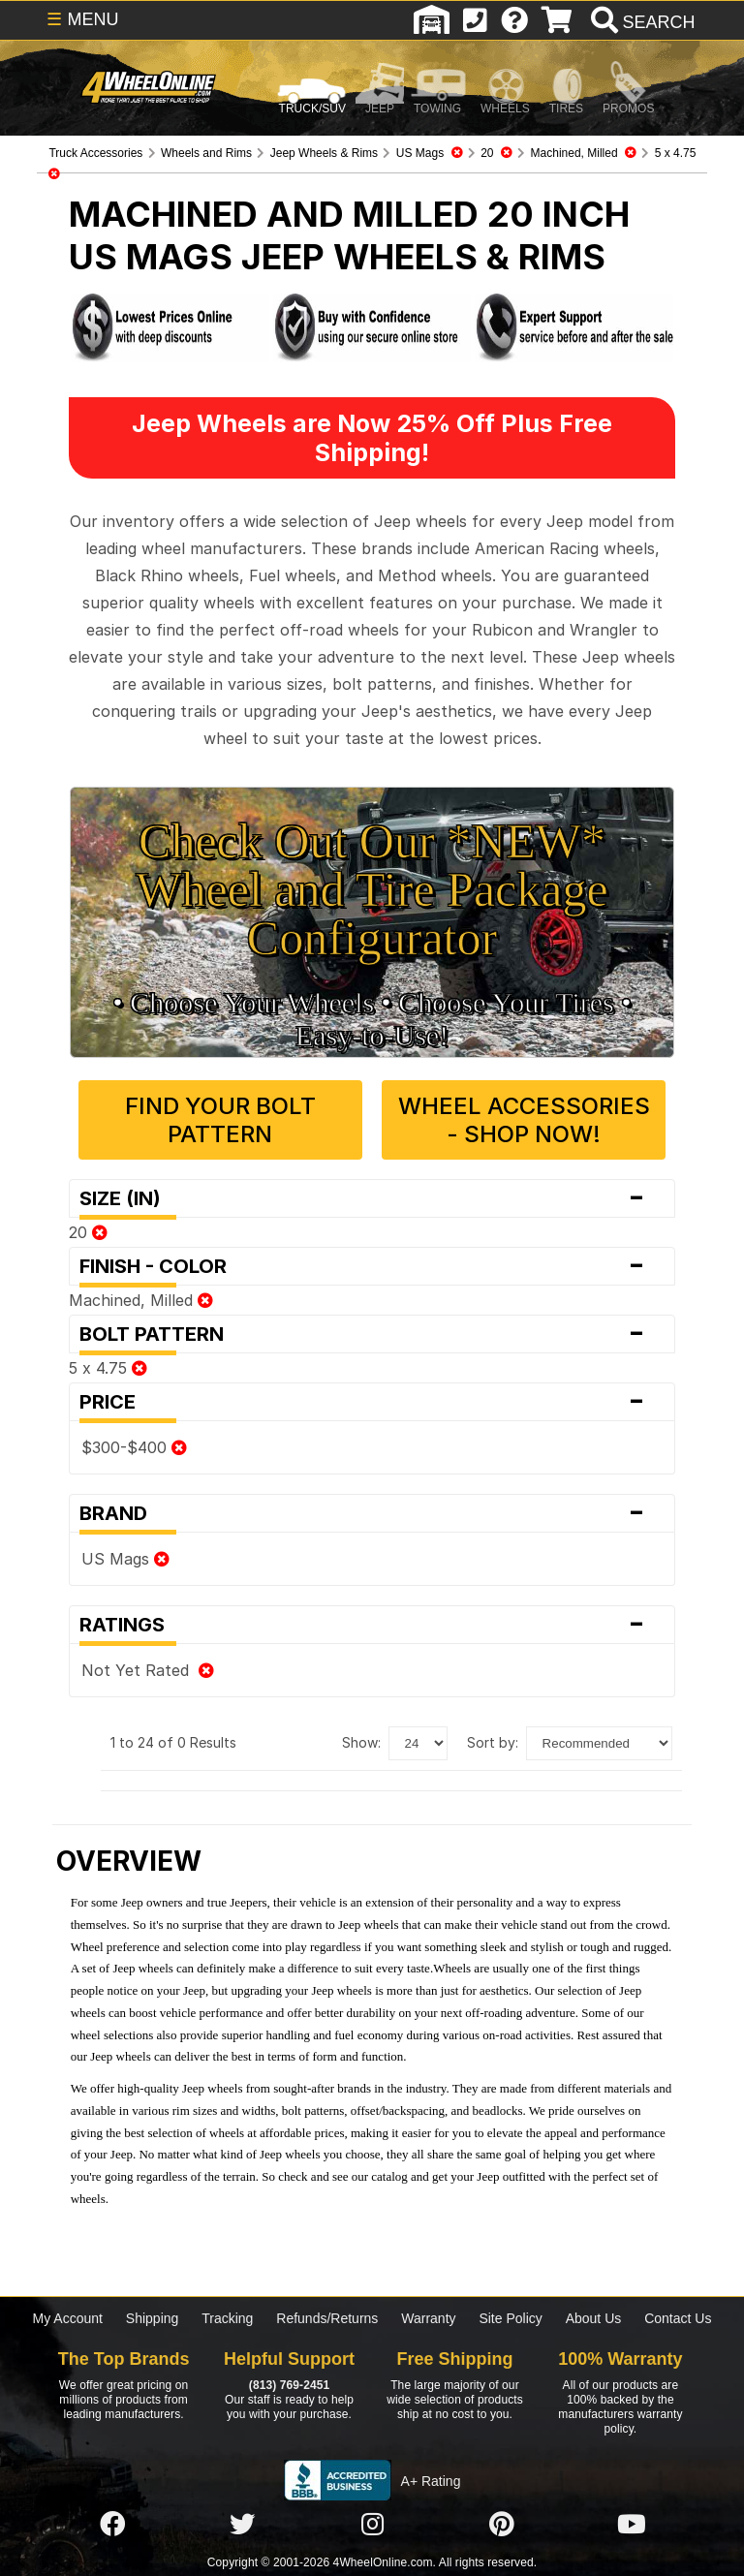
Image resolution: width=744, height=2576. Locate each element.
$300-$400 (134, 1447)
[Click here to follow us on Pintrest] (501, 2524)
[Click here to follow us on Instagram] (372, 2524)
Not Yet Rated (147, 1670)
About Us (594, 2318)
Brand (372, 1513)
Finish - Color (372, 1266)
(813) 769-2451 (289, 2385)
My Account (68, 2318)
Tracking (227, 2318)
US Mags (125, 1558)
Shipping (152, 2318)
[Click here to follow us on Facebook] (112, 2524)
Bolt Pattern (372, 1334)
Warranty (428, 2318)
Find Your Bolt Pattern (220, 1120)
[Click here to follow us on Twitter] (242, 2524)
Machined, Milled (141, 1300)
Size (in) (372, 1198)
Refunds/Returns (327, 2318)
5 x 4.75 (108, 1368)
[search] (641, 22)
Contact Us (677, 2318)
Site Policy (510, 2318)
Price (372, 1401)
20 (88, 1232)
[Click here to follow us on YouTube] (631, 2524)
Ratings (372, 1624)
